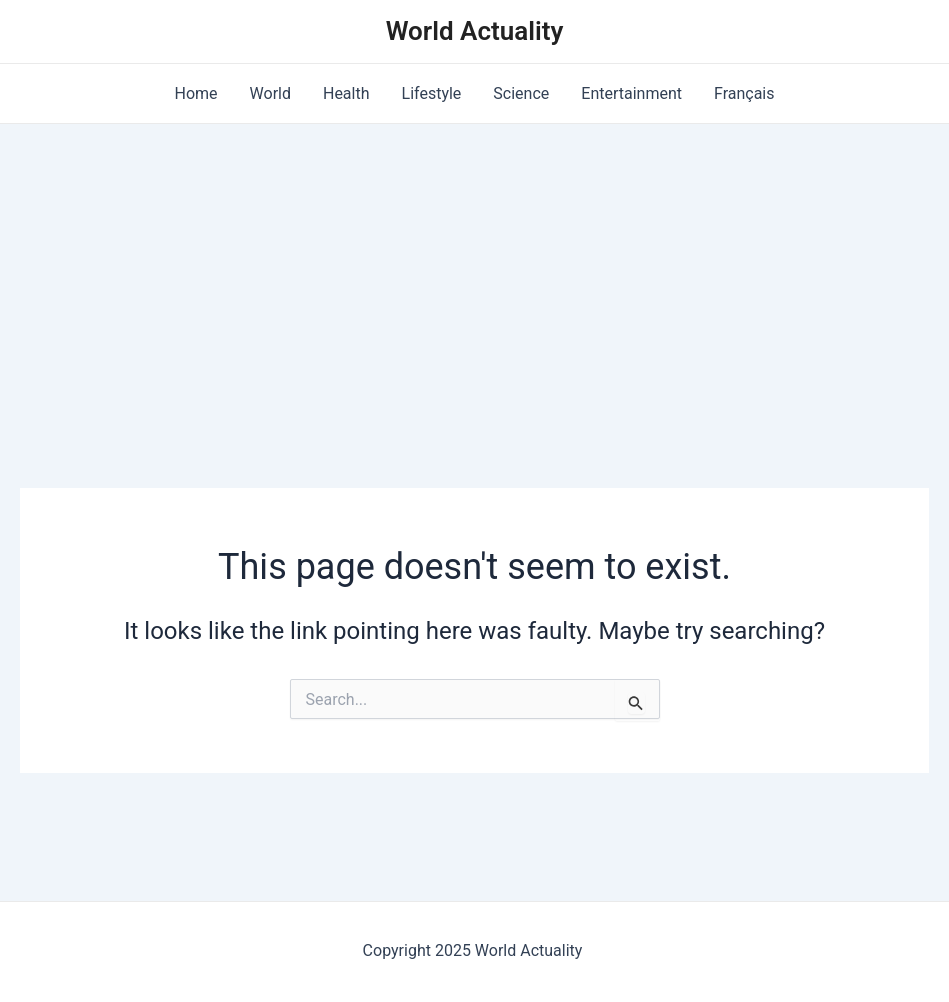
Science (521, 93)
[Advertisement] (474, 274)
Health (346, 93)
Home (195, 93)
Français (744, 93)
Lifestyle (432, 93)
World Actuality (475, 31)
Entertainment (631, 93)
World (270, 93)
